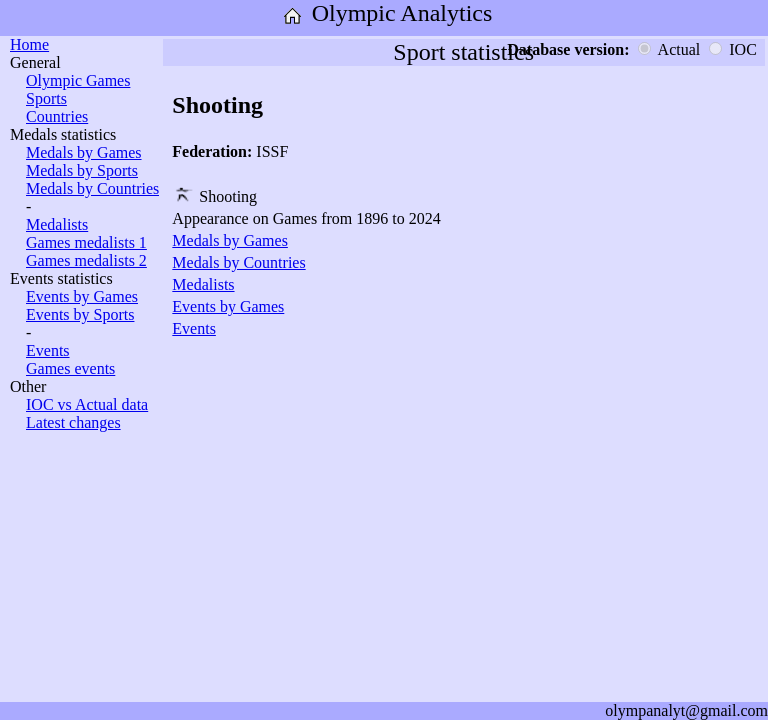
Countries (57, 116)
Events (48, 350)
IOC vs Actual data (87, 404)
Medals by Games (84, 152)
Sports (46, 98)
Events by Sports (80, 314)
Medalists (57, 224)
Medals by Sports (82, 170)
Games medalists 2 (86, 260)
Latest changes (73, 422)
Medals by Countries (92, 188)
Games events (70, 368)
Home (29, 44)
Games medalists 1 (86, 242)
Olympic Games (78, 80)
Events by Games (82, 296)
